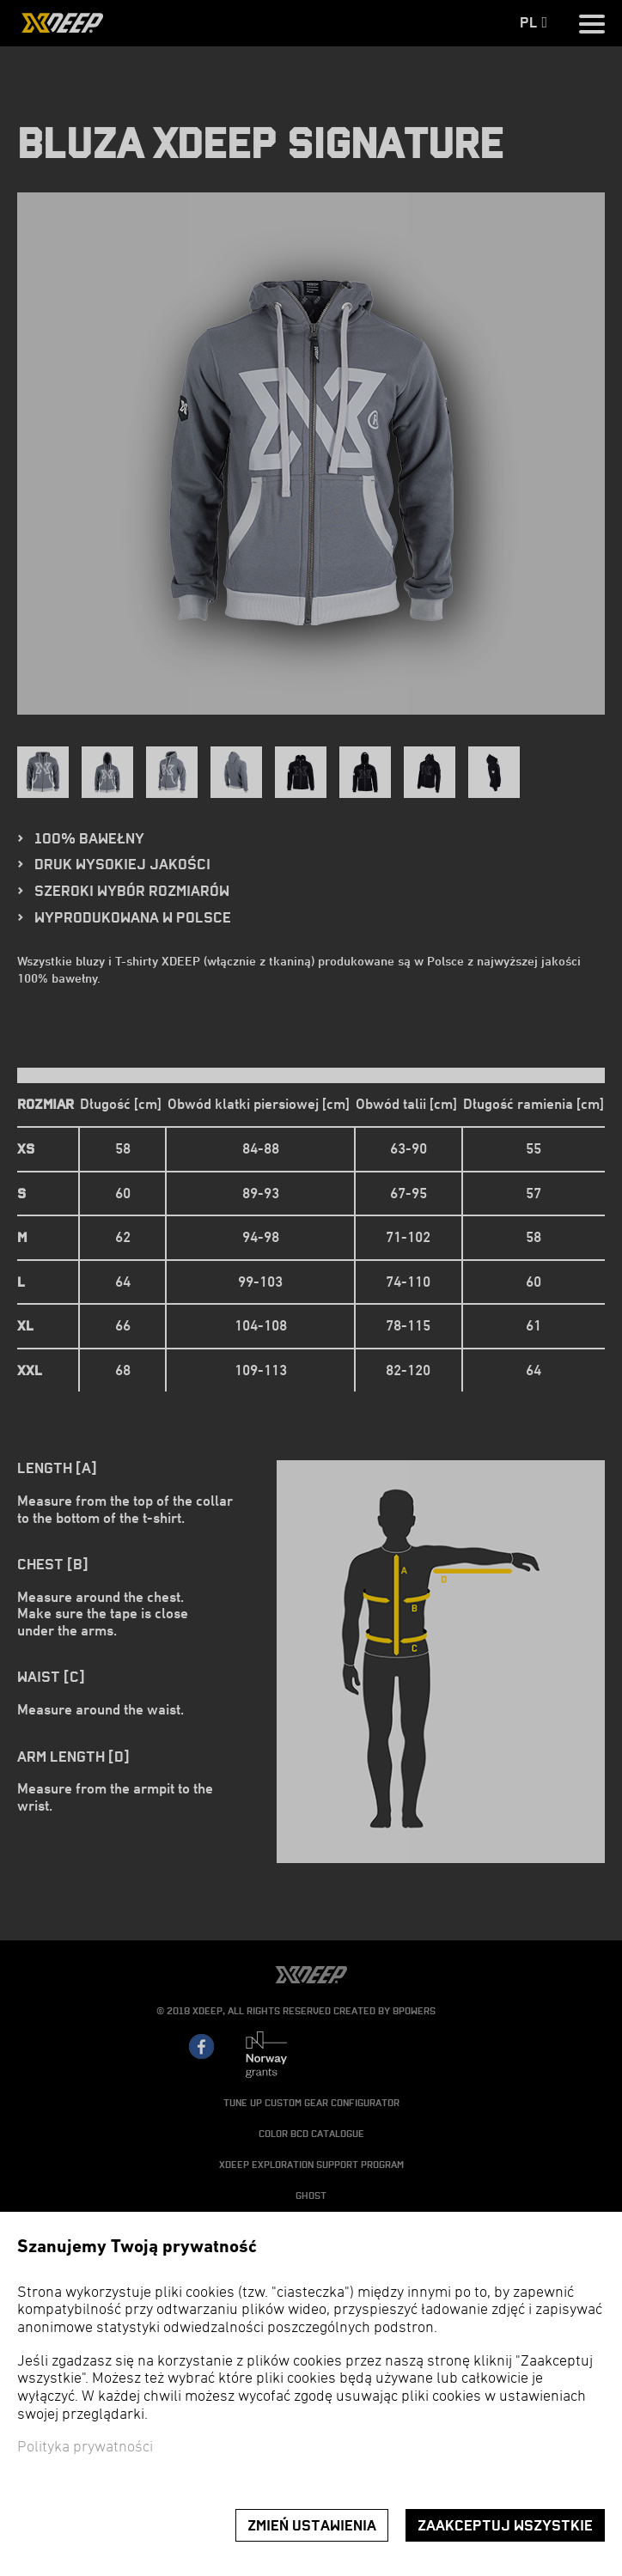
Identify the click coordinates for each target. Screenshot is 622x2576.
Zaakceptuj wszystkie (505, 2526)
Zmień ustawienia (311, 2526)
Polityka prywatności (85, 2447)
